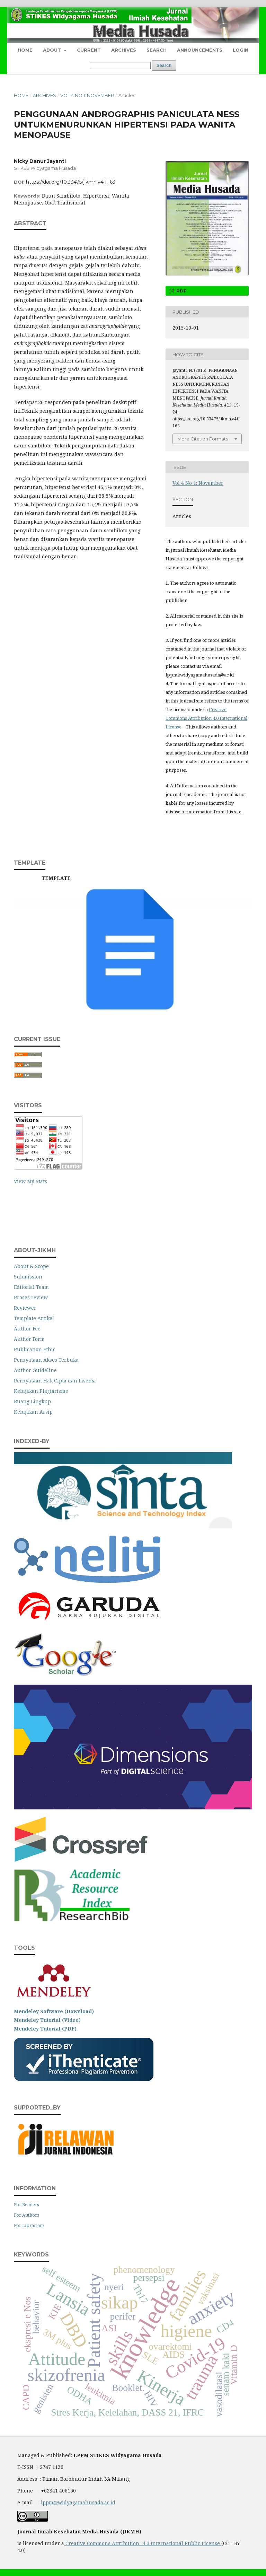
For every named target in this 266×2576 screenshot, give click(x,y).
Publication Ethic (34, 1349)
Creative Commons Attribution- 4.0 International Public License (142, 2543)
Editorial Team (31, 1287)
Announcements (199, 50)
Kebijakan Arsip (33, 1411)
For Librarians (29, 2225)
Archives (123, 50)
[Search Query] (120, 65)
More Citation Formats (202, 439)
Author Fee (27, 1328)
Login (240, 50)
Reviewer (25, 1307)
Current (89, 50)
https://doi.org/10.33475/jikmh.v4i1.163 (70, 182)
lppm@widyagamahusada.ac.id (78, 2502)
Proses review (31, 1297)
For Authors (26, 2215)
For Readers (26, 2204)
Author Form (29, 1339)
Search (157, 50)
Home (25, 50)
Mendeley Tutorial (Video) (47, 2020)
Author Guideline (35, 1370)
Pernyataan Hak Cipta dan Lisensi (55, 1380)
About (52, 50)
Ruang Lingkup (32, 1401)
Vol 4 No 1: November (87, 95)
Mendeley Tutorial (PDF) (45, 2028)
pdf (181, 291)
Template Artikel (34, 1318)
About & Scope (31, 1266)
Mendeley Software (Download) (54, 2011)
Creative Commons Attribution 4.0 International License (206, 718)
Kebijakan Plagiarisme (41, 1391)
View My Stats (30, 1181)
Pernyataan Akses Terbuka (46, 1359)
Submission (28, 1276)
